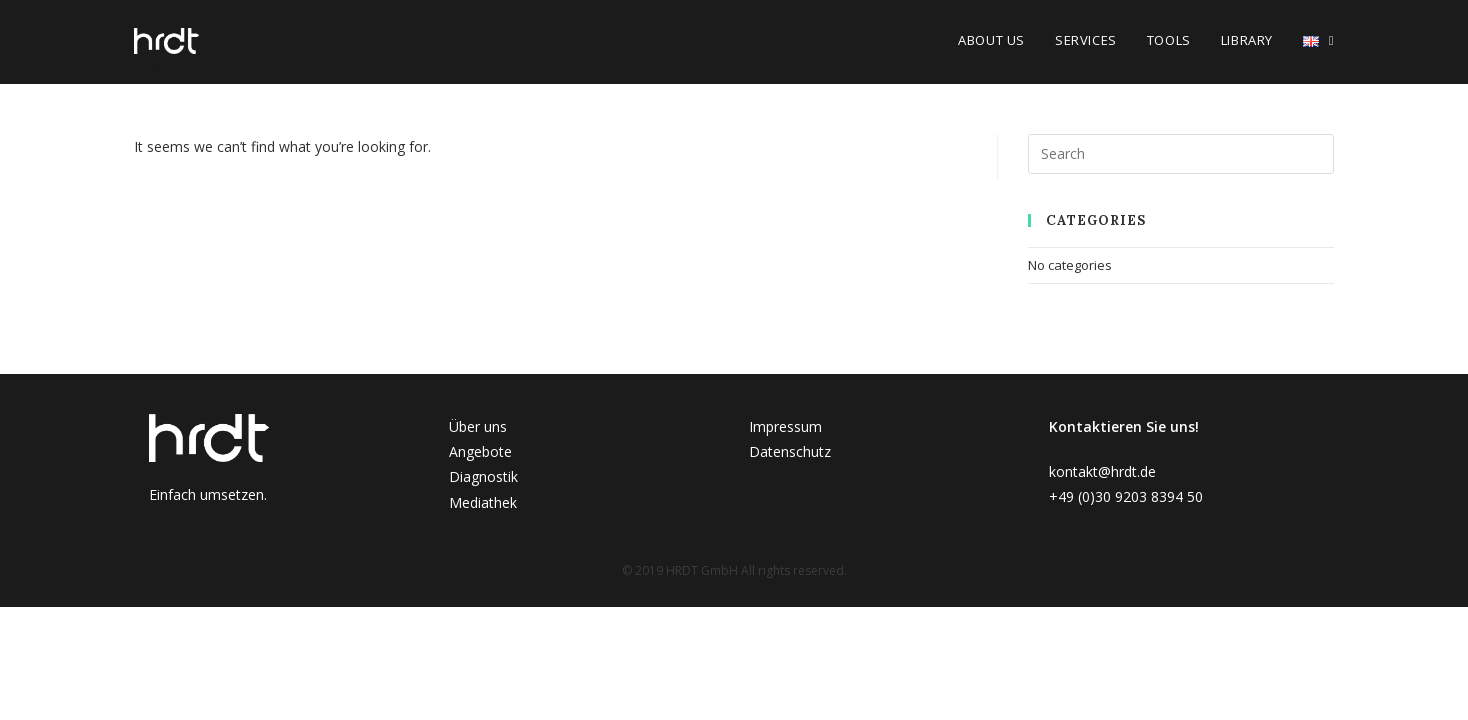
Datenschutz (790, 451)
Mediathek (483, 502)
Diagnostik (483, 476)
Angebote (480, 451)
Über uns (478, 426)
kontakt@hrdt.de (1102, 471)
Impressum (785, 426)
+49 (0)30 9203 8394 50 (1126, 496)
